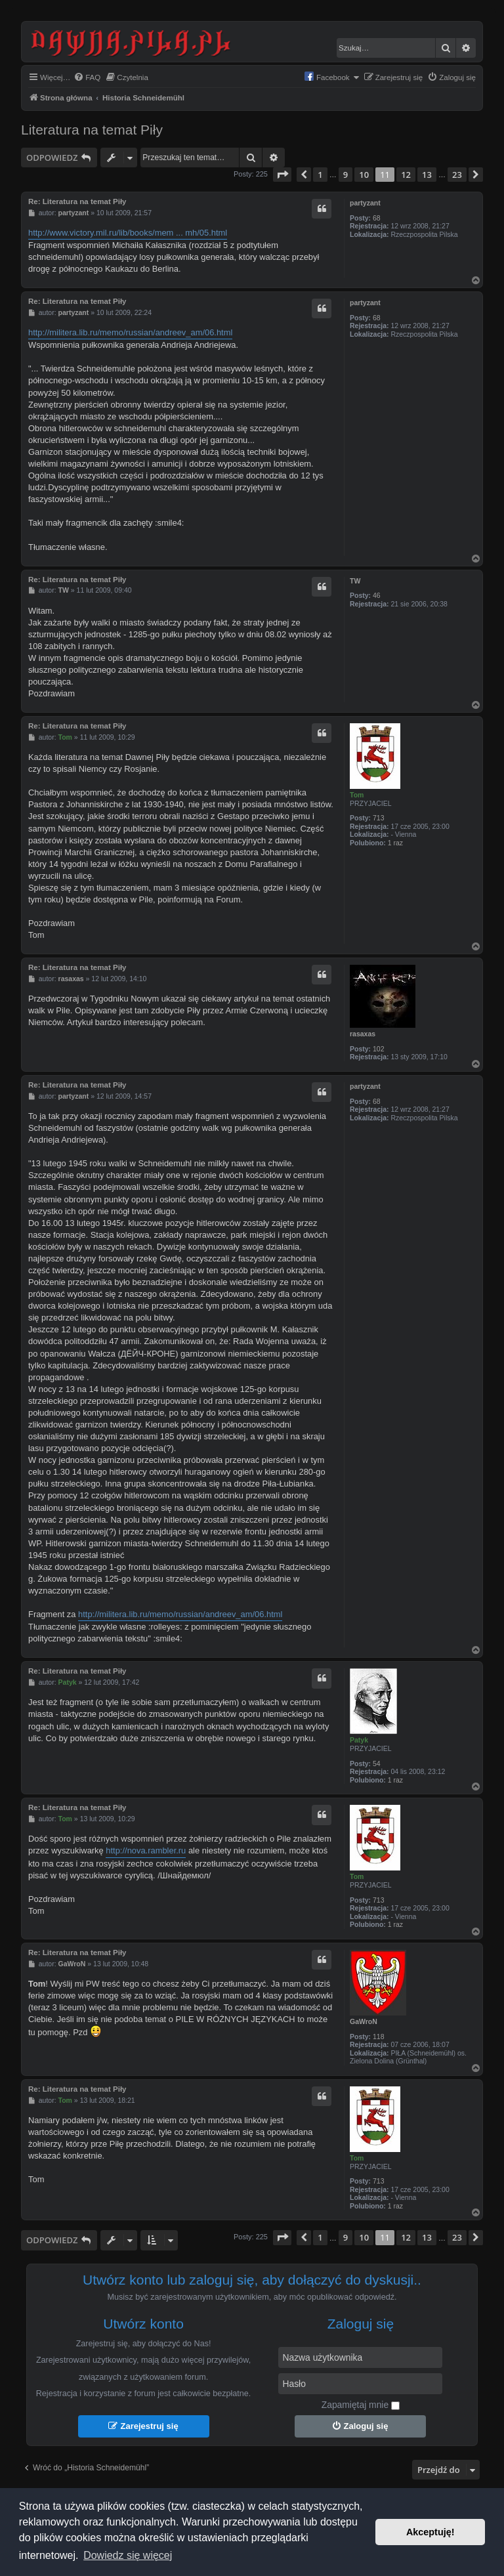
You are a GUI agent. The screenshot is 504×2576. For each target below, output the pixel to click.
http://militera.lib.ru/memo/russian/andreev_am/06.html (130, 332)
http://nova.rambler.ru (146, 1850)
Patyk (359, 1740)
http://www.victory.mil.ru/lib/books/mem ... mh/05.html (127, 233)
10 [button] (364, 174)
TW (355, 581)
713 (379, 818)
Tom (357, 795)
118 (379, 2036)
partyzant (365, 203)
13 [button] (427, 174)
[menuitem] (87, 78)
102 (379, 1049)
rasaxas (362, 1034)
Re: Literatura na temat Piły (77, 201)
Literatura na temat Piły (92, 129)
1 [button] (320, 174)
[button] (282, 174)
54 (377, 1763)
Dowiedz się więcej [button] (127, 2555)
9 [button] (345, 174)
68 (377, 218)
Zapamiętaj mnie (361, 2404)
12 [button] (406, 174)
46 (377, 595)
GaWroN (363, 2021)
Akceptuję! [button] (430, 2532)
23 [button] (457, 174)
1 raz (395, 843)
